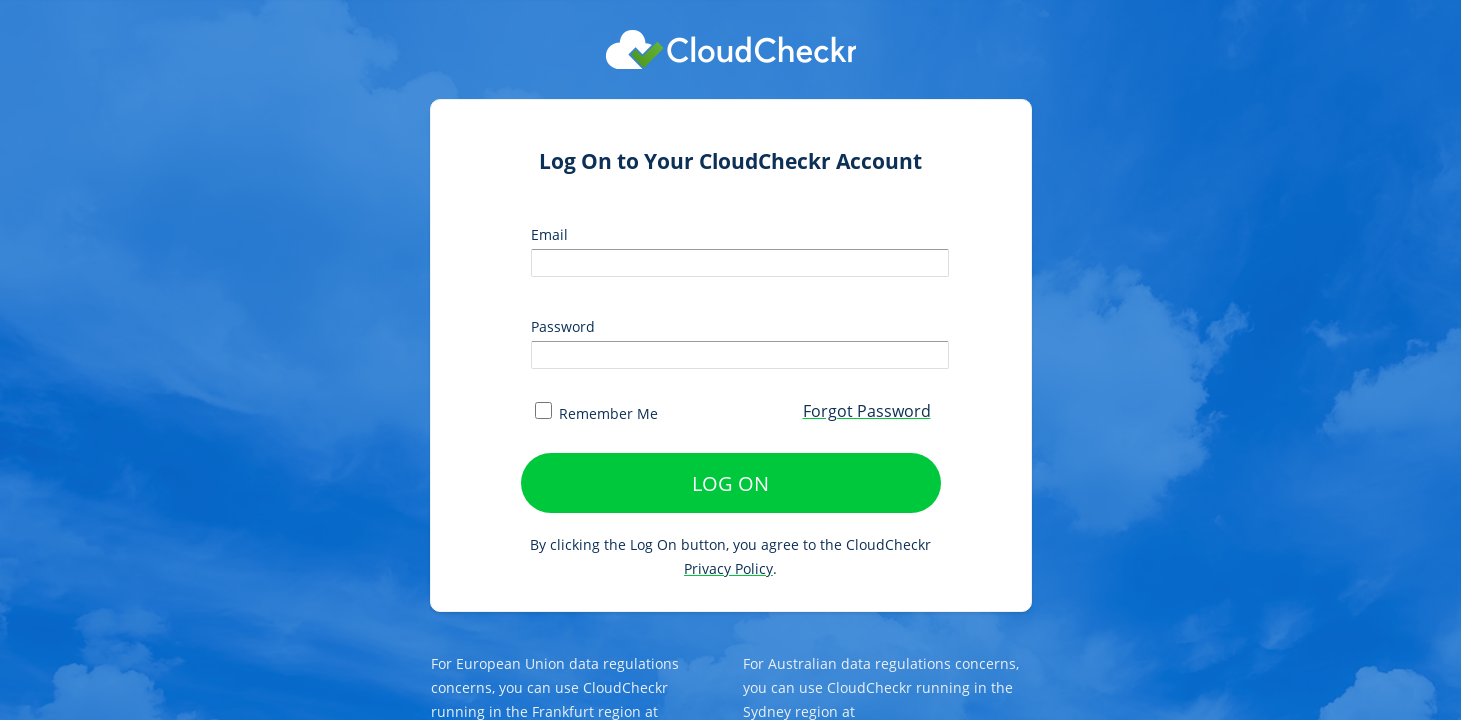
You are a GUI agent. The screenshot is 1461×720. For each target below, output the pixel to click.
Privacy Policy (728, 568)
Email (549, 234)
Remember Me (596, 413)
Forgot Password (867, 411)
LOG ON (730, 483)
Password (563, 326)
